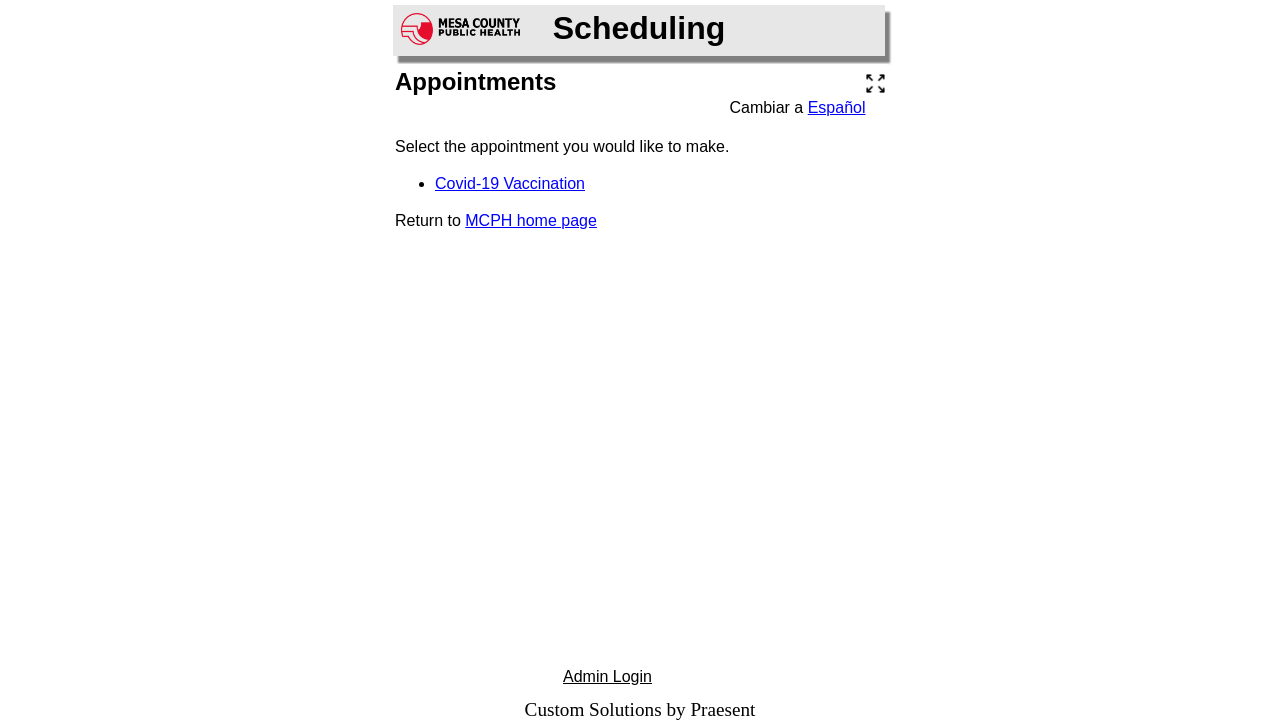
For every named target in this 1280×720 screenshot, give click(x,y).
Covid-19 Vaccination (510, 183)
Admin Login (607, 676)
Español (837, 107)
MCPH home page (531, 220)
